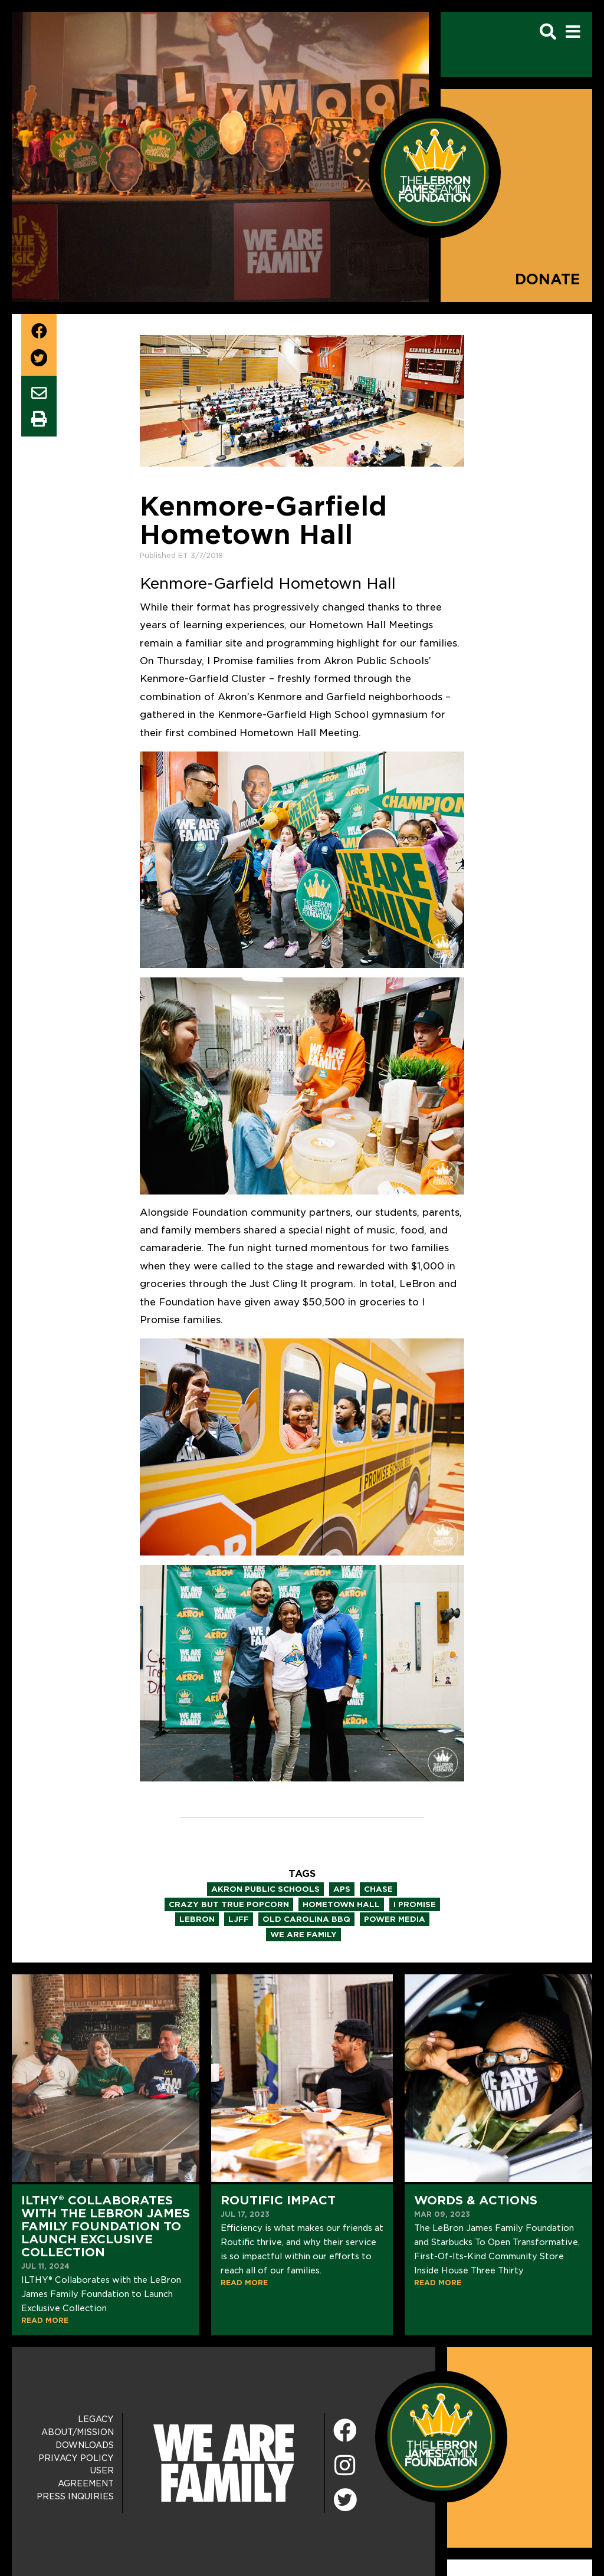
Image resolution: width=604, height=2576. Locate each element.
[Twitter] (345, 2498)
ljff (238, 1919)
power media (394, 1919)
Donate (547, 279)
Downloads (84, 2445)
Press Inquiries (75, 2496)
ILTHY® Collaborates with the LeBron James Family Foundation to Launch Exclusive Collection (105, 2226)
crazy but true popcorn (229, 1904)
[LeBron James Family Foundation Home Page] (441, 2436)
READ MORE (44, 2320)
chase (378, 1889)
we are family (303, 1934)
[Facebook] (345, 2431)
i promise (414, 1904)
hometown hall (341, 1904)
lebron (197, 1919)
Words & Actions (475, 2200)
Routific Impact (278, 2200)
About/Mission (77, 2432)
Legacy (96, 2419)
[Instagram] (345, 2466)
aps (341, 1889)
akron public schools (265, 1889)
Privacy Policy (76, 2458)
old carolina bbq (306, 1919)
